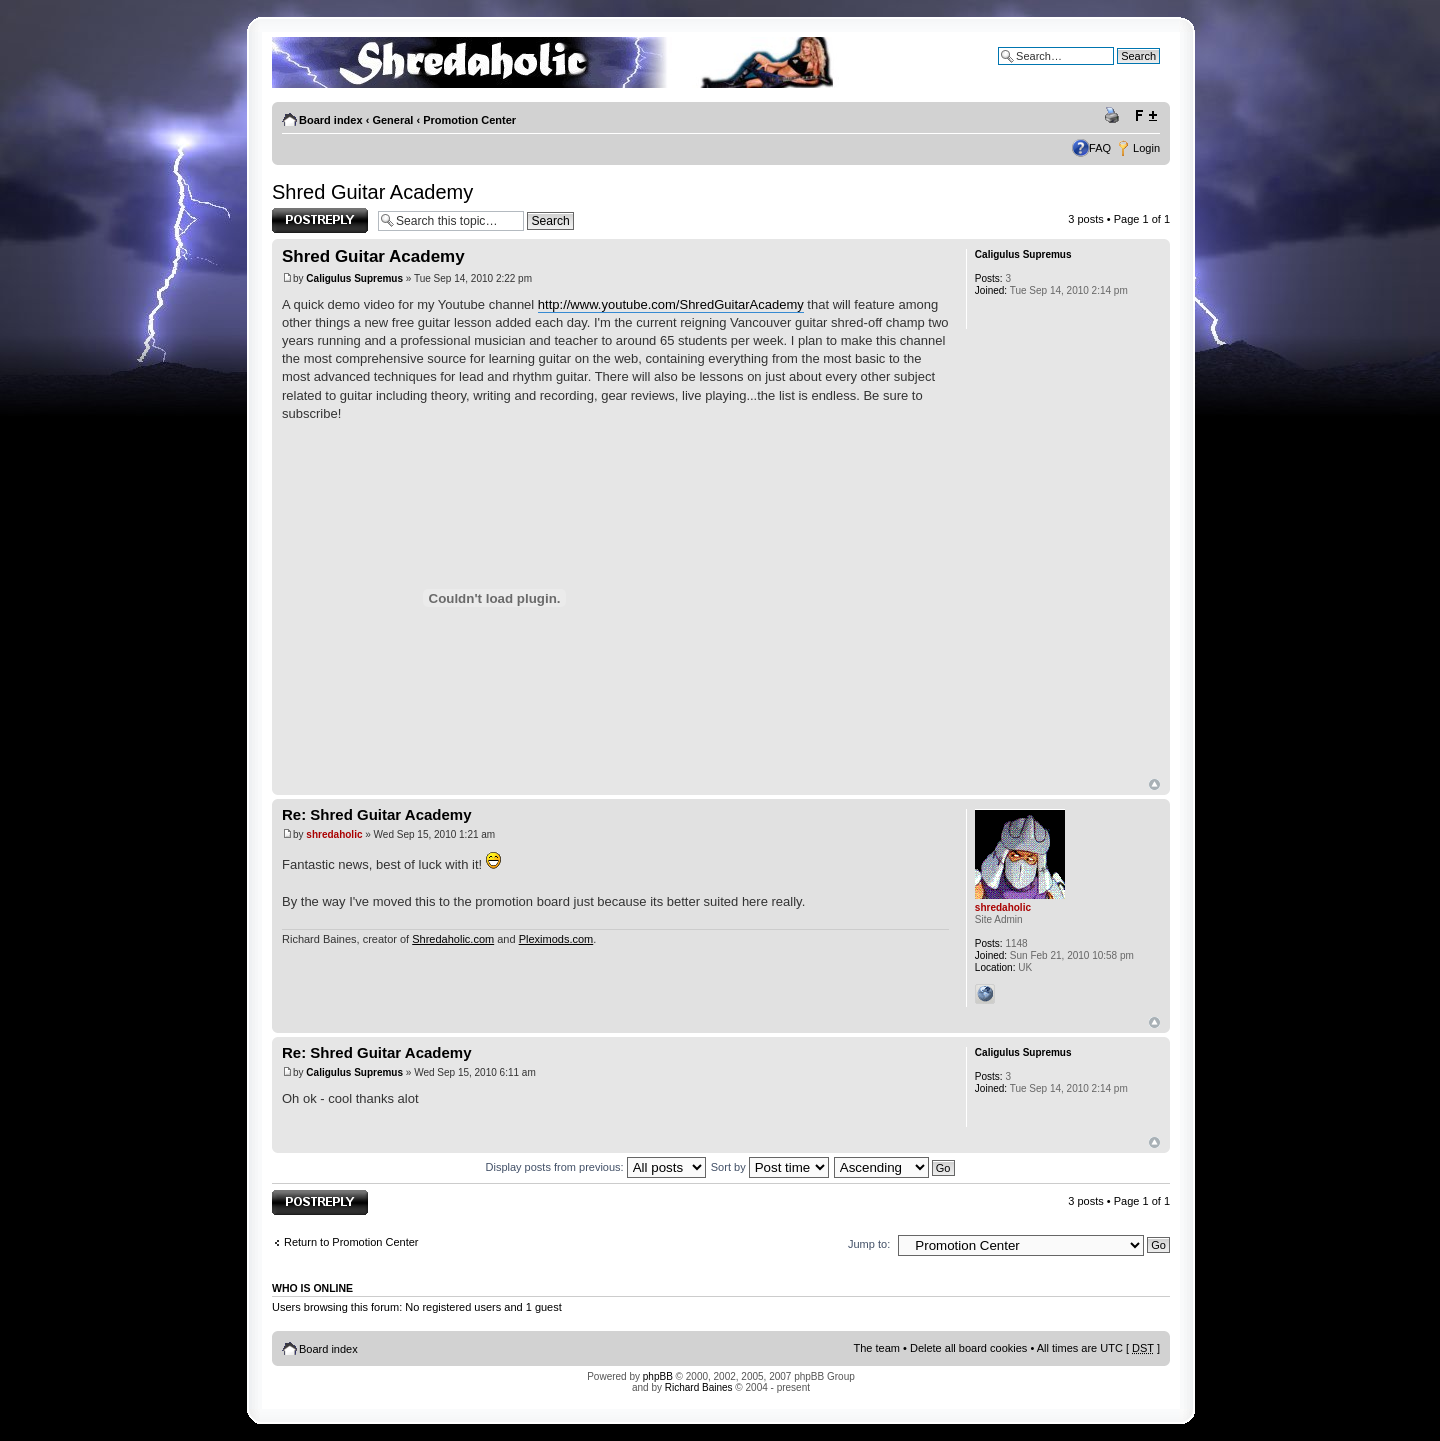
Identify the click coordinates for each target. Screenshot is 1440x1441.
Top (1154, 784)
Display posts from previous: (596, 1167)
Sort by (770, 1167)
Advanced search (1117, 71)
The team (877, 1348)
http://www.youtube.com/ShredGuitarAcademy (671, 304)
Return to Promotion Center (351, 1242)
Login (1146, 148)
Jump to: (869, 1244)
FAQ (1100, 148)
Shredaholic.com (453, 939)
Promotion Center (469, 120)
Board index (331, 120)
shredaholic (334, 834)
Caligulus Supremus (354, 278)
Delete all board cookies (968, 1348)
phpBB (658, 1376)
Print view (1115, 116)
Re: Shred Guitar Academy (377, 814)
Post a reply (320, 220)
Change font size (1145, 116)
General (392, 120)
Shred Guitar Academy (372, 192)
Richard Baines (699, 1387)
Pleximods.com (556, 939)
